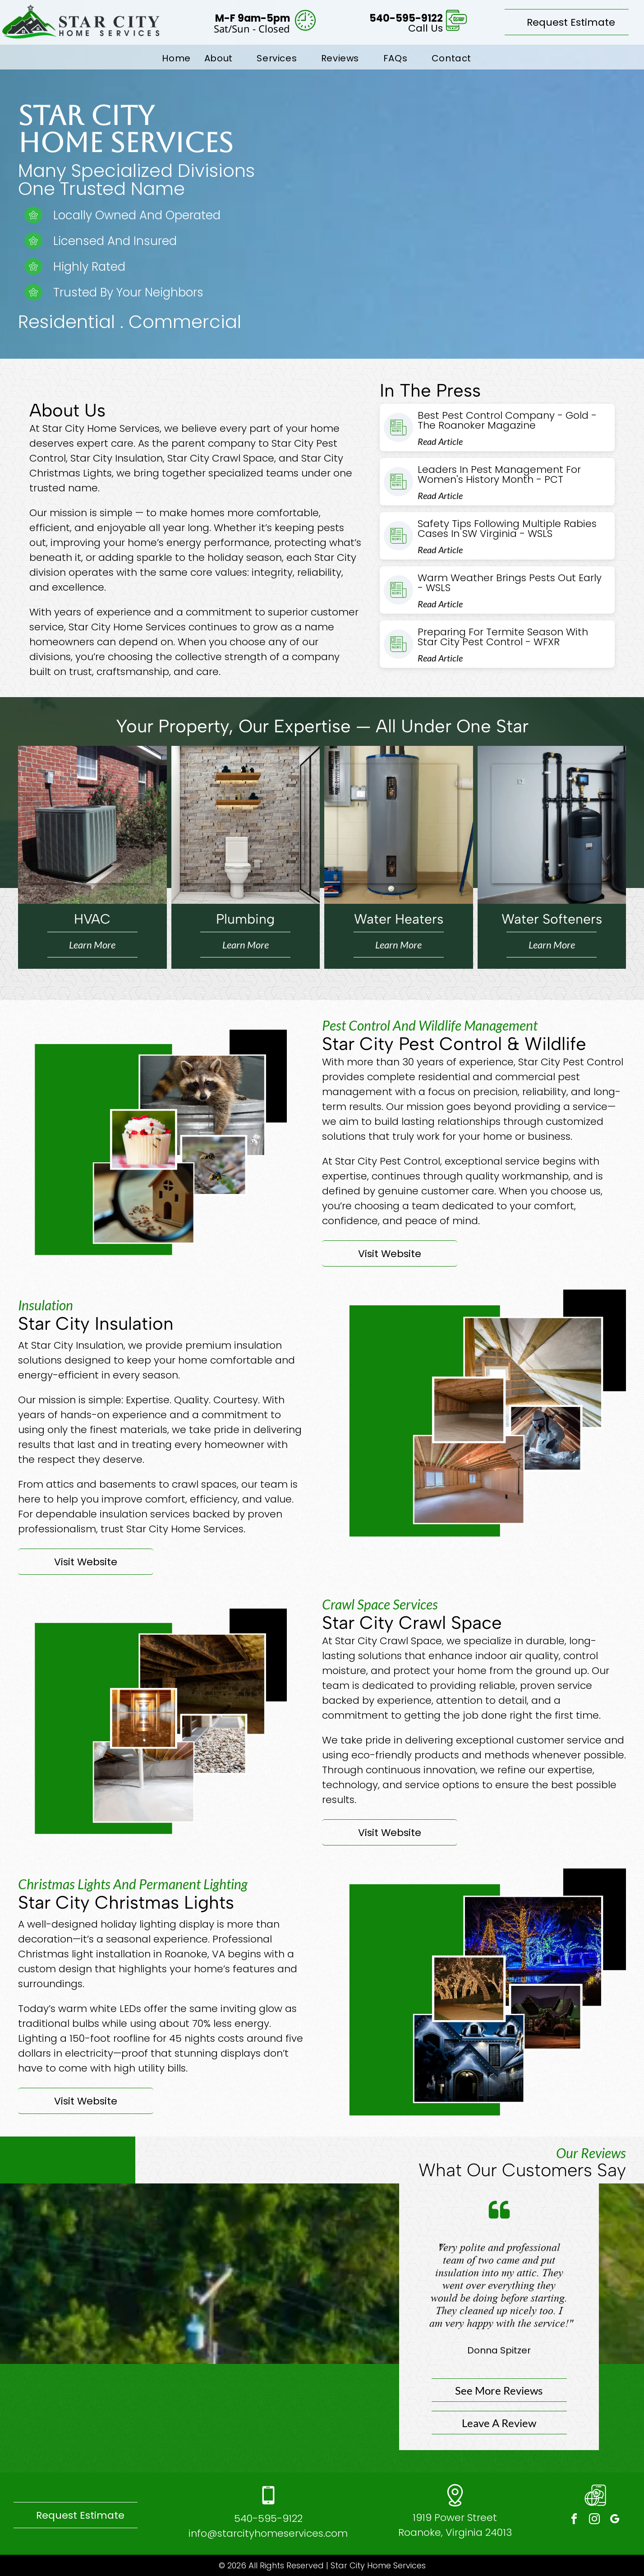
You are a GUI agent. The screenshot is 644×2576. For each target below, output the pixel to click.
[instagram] (594, 2520)
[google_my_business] (615, 2520)
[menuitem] (176, 58)
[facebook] (574, 2520)
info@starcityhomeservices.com (268, 2533)
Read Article (440, 441)
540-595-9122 (268, 2518)
